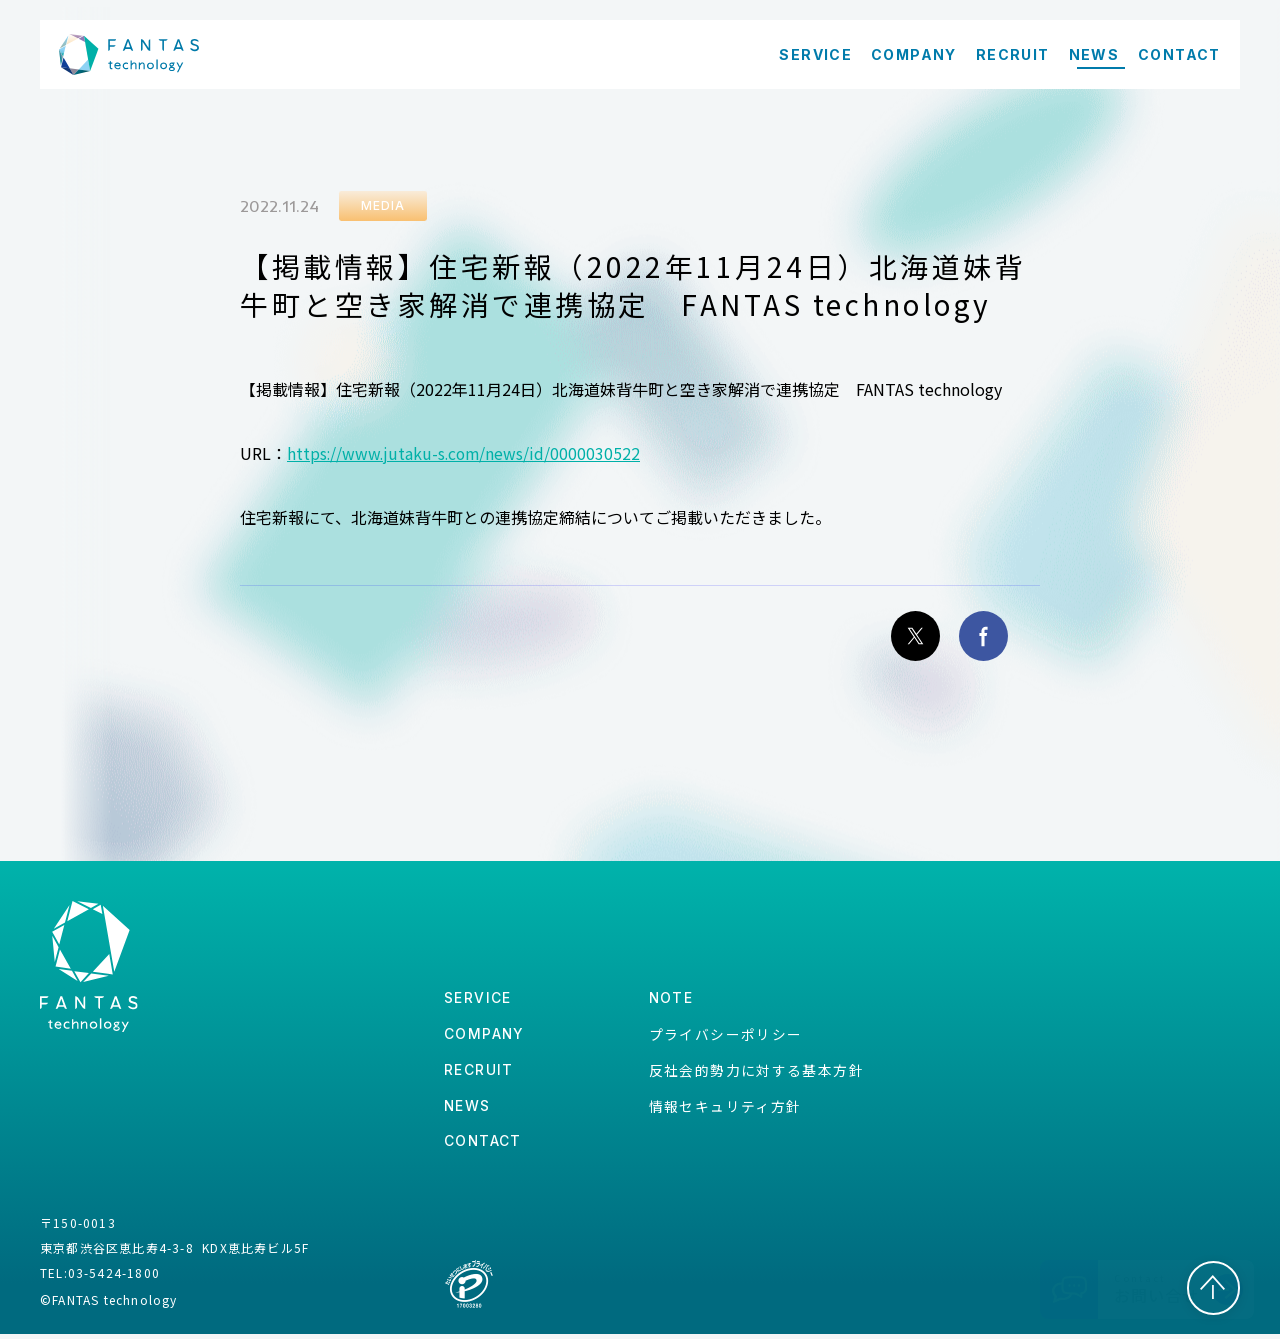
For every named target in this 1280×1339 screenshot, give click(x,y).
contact (483, 1146)
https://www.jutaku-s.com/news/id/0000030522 (466, 453)
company (485, 1036)
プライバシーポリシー (725, 1036)
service (478, 1000)
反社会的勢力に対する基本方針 (756, 1073)
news (468, 1109)
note (671, 1000)
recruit (479, 1073)
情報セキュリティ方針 (724, 1109)
